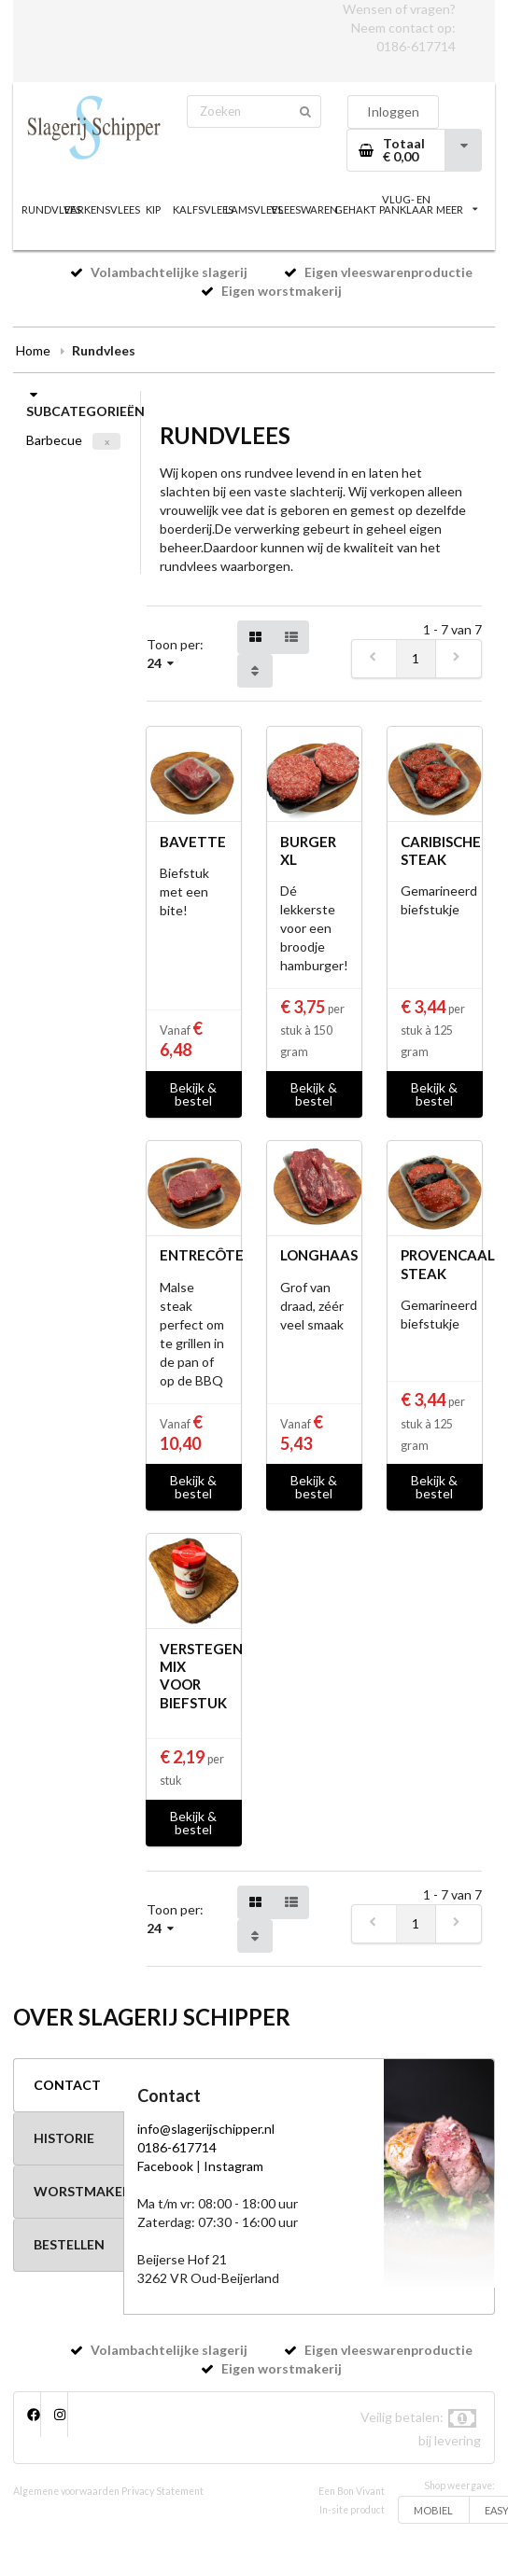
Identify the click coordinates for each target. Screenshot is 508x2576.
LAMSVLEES (254, 209)
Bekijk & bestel (193, 1093)
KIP (153, 209)
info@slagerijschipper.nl (206, 2129)
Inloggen (393, 111)
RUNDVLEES (51, 209)
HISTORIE (64, 2138)
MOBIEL (433, 2510)
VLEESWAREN (304, 209)
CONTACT (67, 2085)
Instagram (233, 2166)
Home (33, 350)
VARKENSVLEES (102, 209)
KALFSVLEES (203, 209)
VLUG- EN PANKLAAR (406, 204)
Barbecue (54, 440)
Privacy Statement (162, 2491)
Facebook (165, 2166)
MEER (456, 209)
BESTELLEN (69, 2244)
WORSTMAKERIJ (78, 2191)
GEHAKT (355, 209)
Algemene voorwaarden (66, 2491)
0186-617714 (416, 46)
